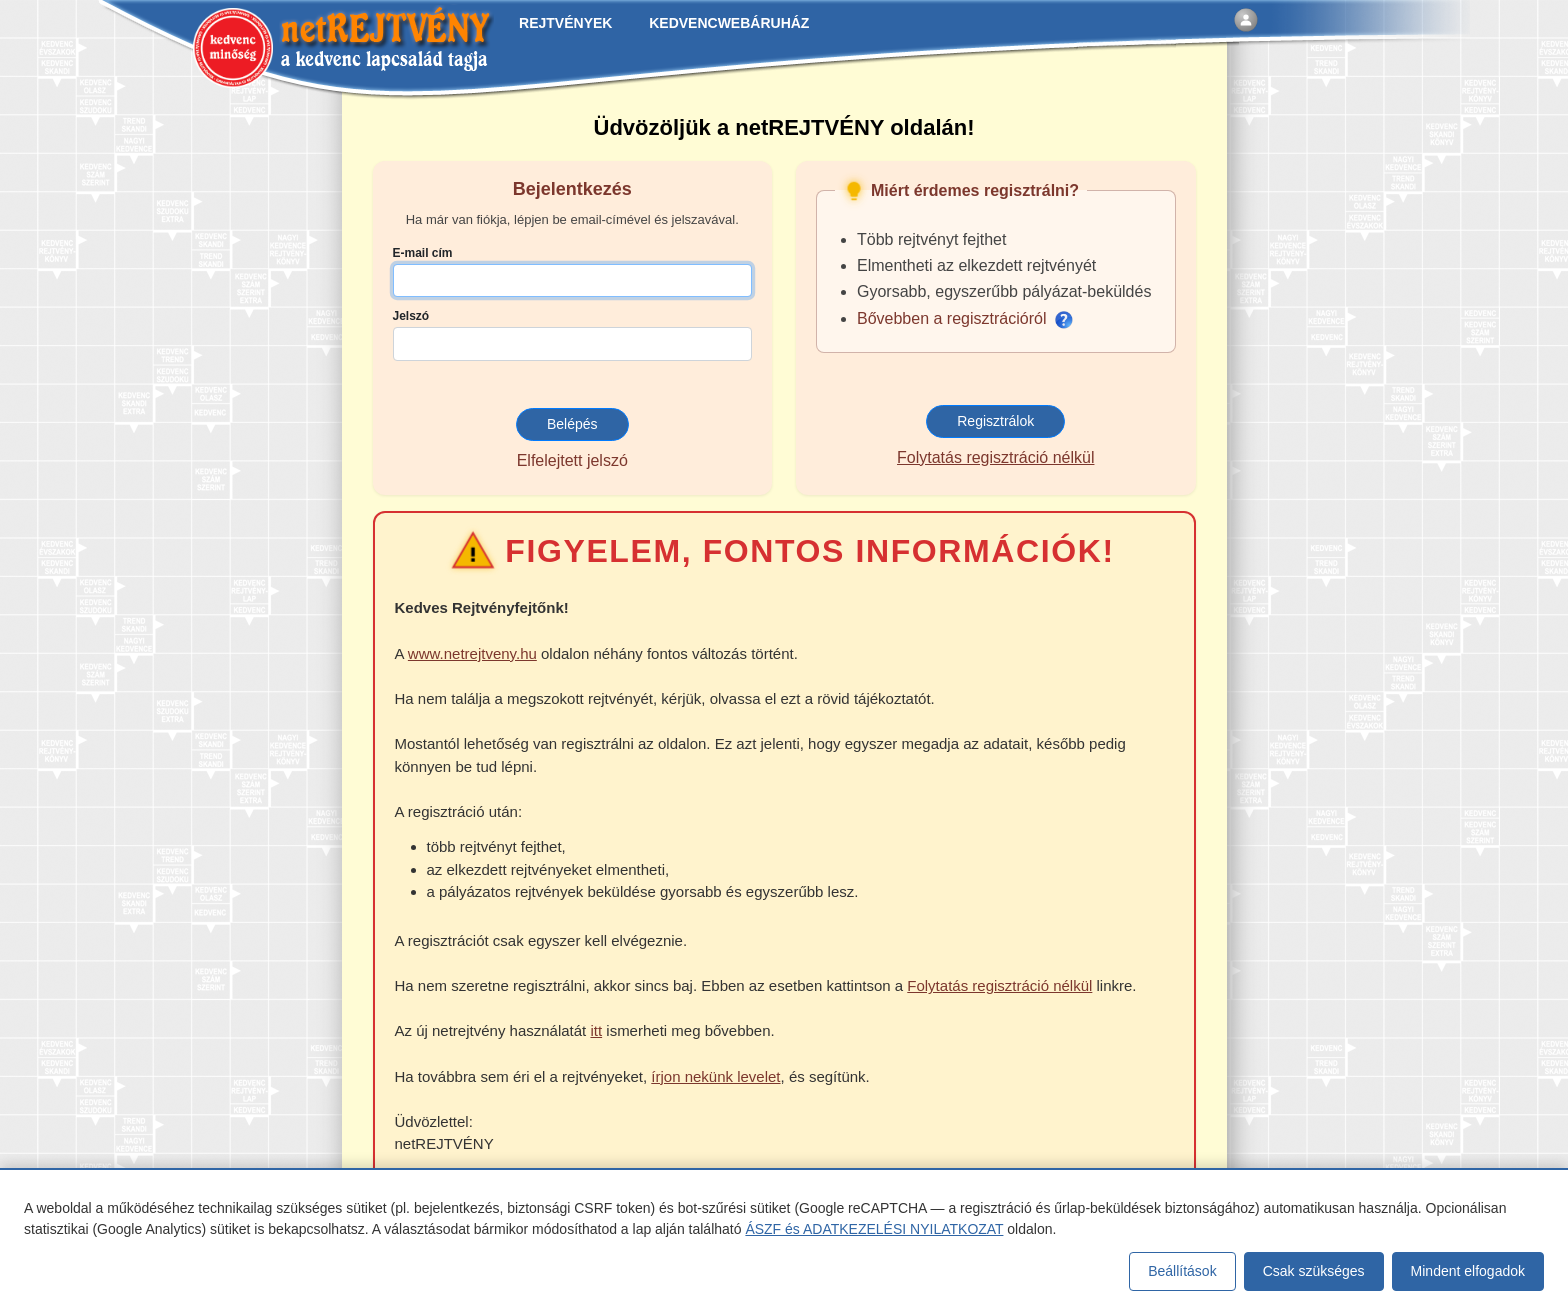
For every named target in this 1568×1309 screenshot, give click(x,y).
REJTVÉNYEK (565, 23)
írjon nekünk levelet (715, 1076)
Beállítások (1182, 1271)
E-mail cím (423, 253)
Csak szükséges (1314, 1271)
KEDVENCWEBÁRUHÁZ (729, 23)
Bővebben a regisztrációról (965, 318)
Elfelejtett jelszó (572, 460)
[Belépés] (1246, 20)
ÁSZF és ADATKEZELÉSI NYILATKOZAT (874, 1229)
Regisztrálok (995, 421)
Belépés (572, 424)
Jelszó (411, 316)
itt (596, 1030)
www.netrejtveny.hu (472, 653)
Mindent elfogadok (1468, 1271)
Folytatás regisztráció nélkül (995, 457)
